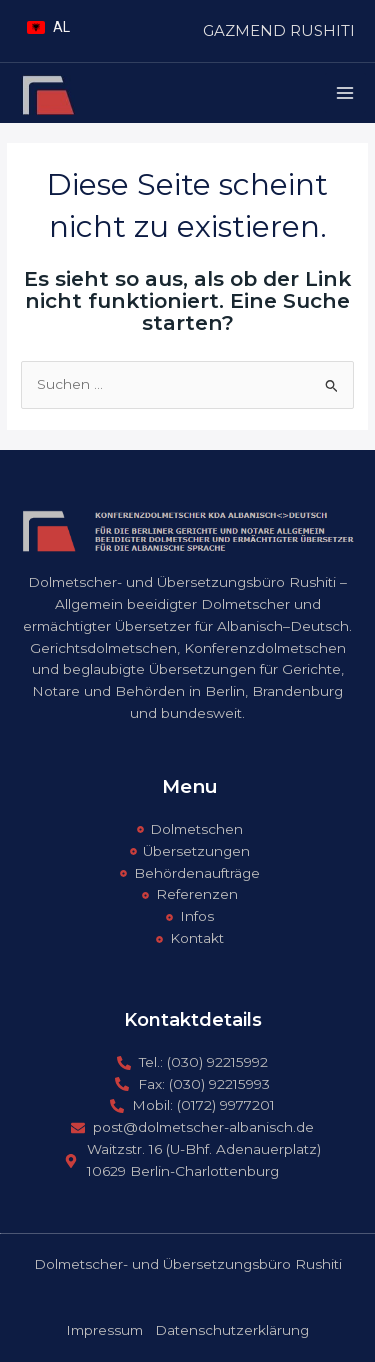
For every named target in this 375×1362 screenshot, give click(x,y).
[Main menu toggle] (345, 93)
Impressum (104, 1330)
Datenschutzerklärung (232, 1330)
